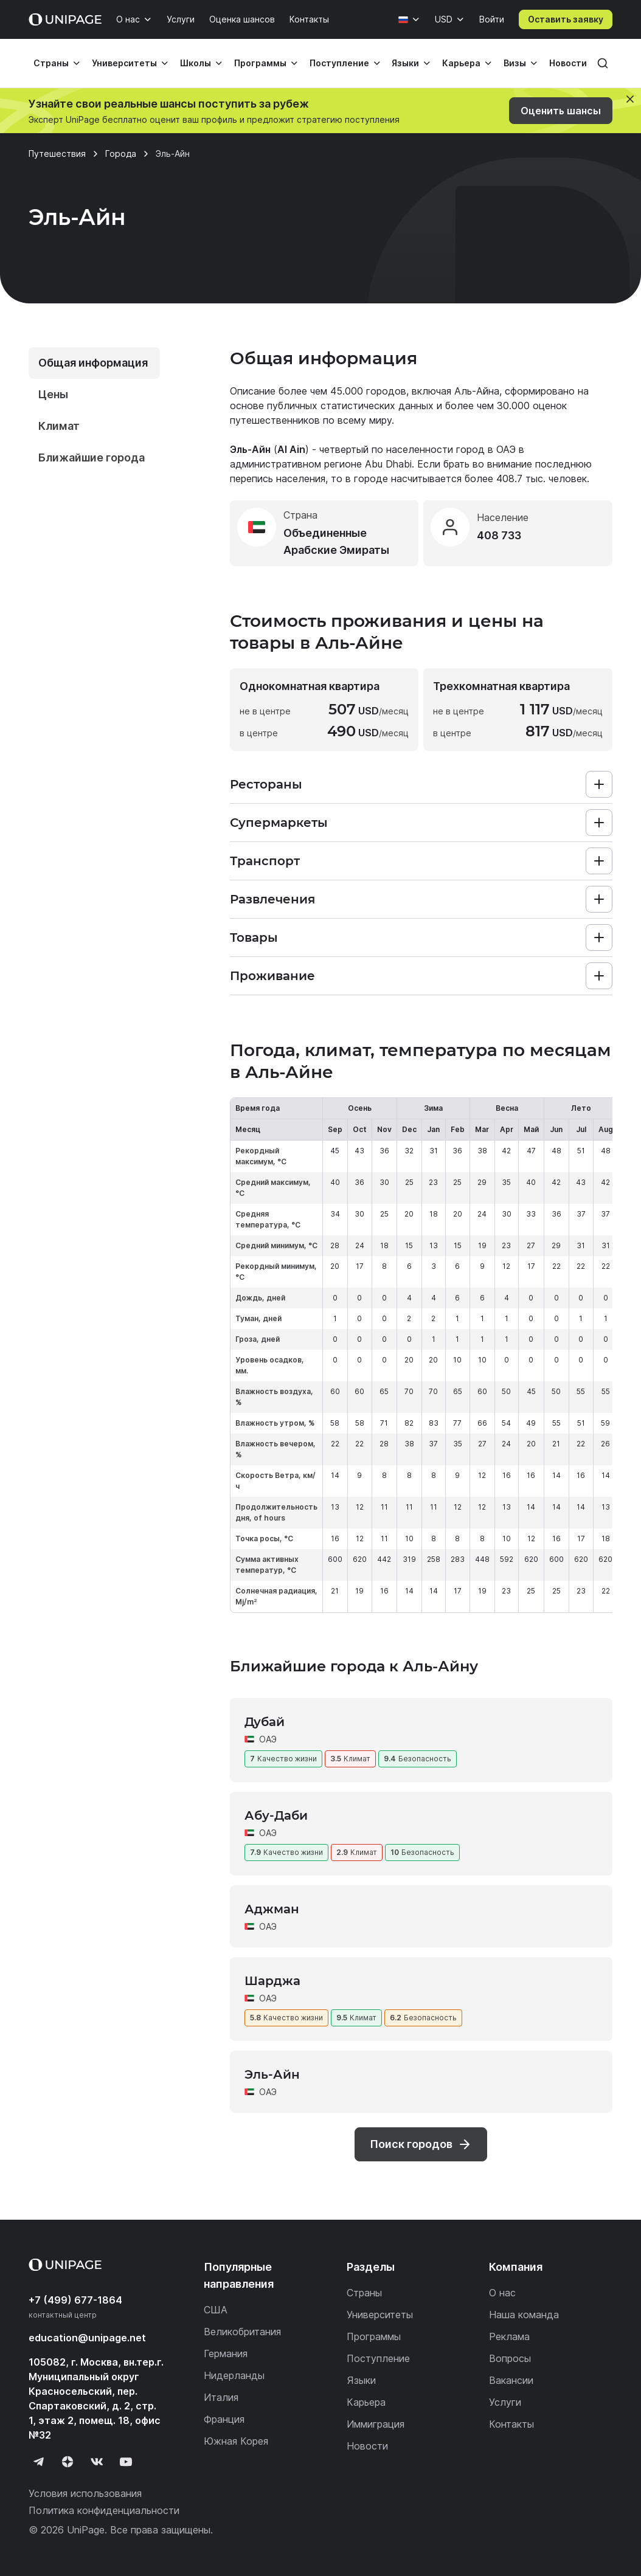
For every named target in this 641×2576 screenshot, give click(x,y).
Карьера (461, 63)
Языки (405, 63)
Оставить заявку (565, 19)
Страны (51, 63)
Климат (59, 426)
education (87, 2338)
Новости (568, 63)
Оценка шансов (242, 19)
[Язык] (409, 19)
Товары (254, 937)
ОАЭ (506, 449)
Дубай (264, 1721)
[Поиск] (602, 63)
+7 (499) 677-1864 (75, 2300)
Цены (53, 394)
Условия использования (85, 2493)
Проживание (272, 976)
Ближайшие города (91, 457)
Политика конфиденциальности (104, 2510)
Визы (515, 63)
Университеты (124, 63)
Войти (491, 19)
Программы (260, 63)
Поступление (339, 63)
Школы (195, 63)
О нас (128, 19)
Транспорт (265, 861)
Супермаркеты (279, 822)
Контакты (309, 19)
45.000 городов (368, 391)
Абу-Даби (276, 1815)
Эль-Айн (272, 2074)
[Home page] (65, 19)
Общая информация (93, 362)
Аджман (271, 1909)
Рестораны (266, 784)
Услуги (181, 19)
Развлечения (272, 899)
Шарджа (272, 1980)
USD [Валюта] (443, 19)
